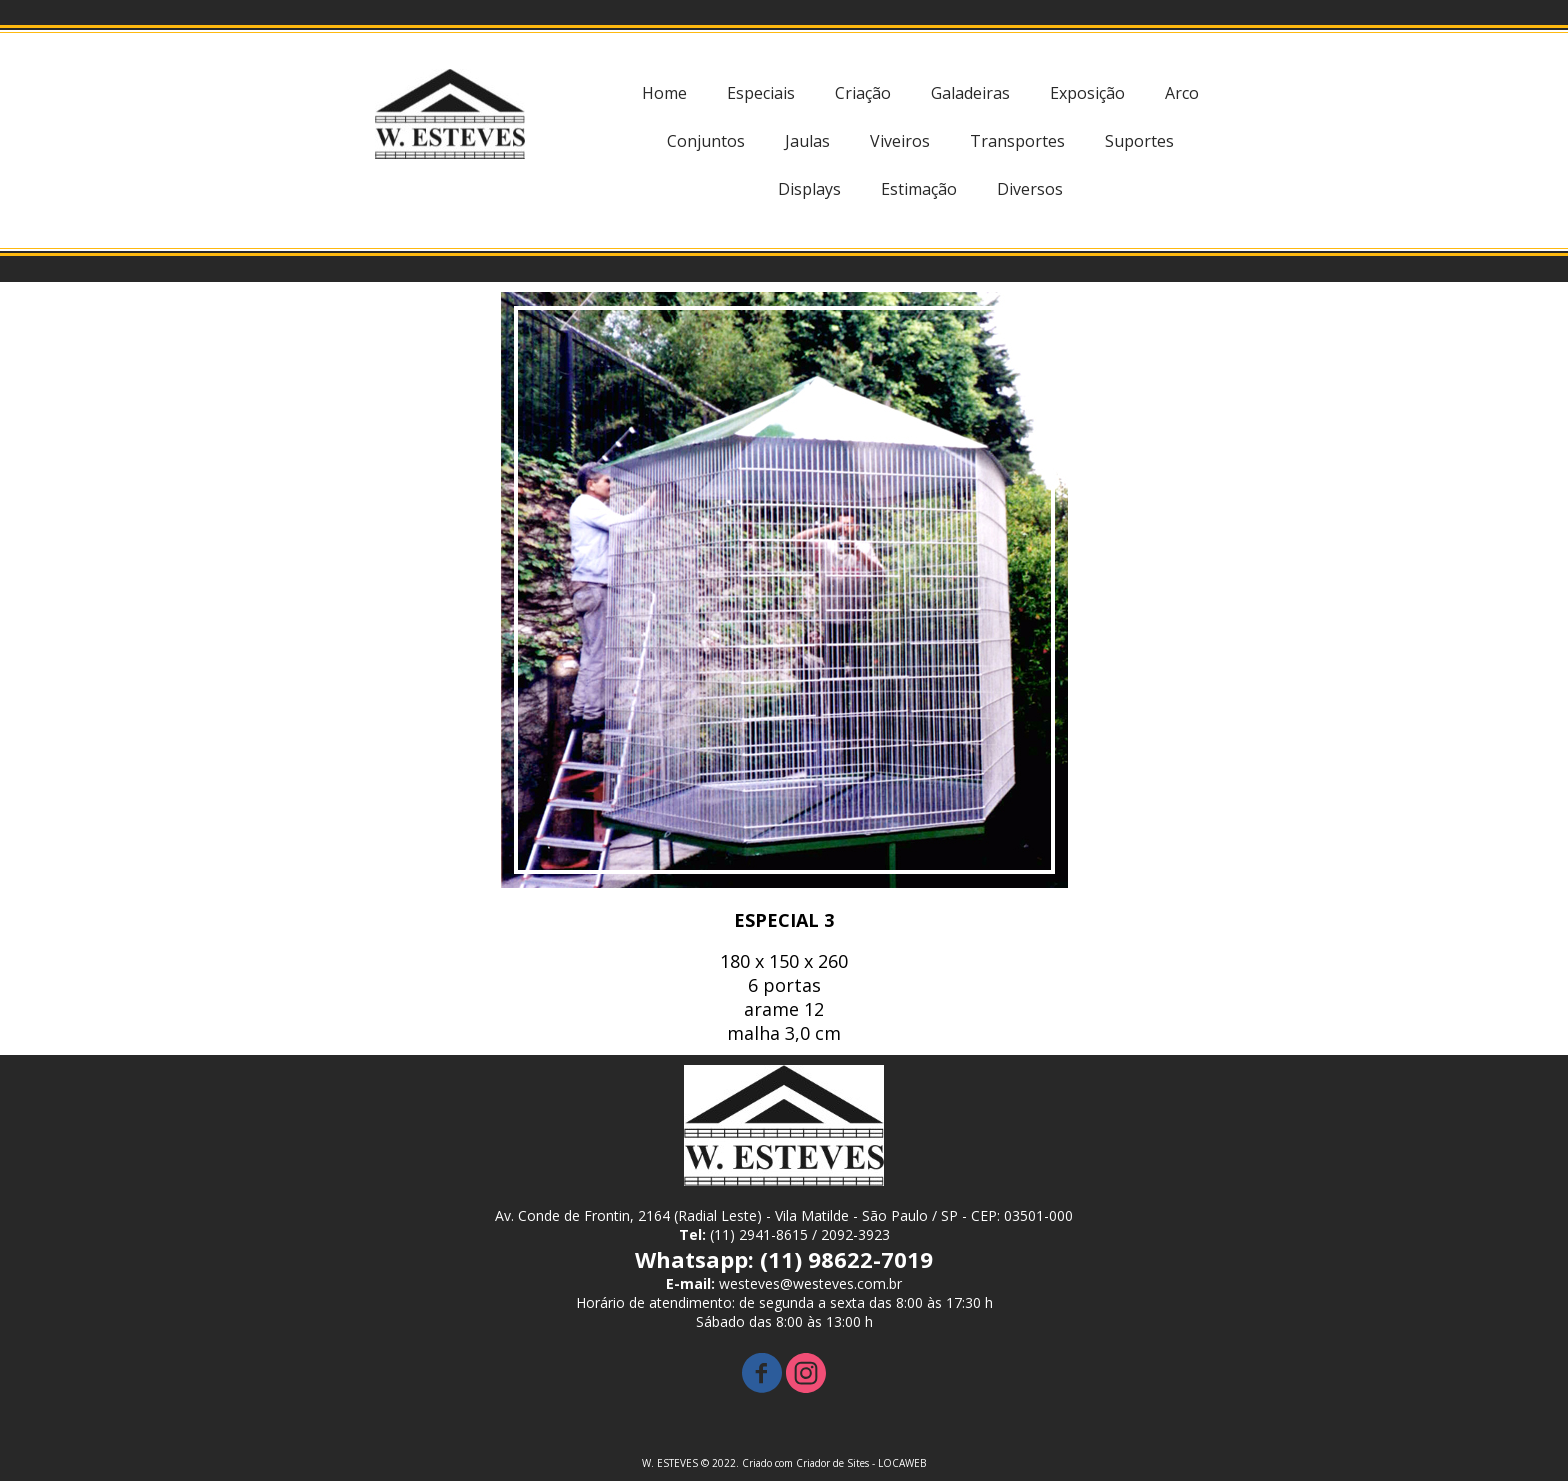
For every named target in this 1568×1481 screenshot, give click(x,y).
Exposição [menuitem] (1087, 93)
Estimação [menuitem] (919, 189)
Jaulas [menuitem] (807, 141)
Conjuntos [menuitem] (706, 141)
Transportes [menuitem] (1017, 141)
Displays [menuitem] (809, 189)
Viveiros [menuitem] (900, 141)
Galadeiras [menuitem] (970, 93)
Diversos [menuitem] (1030, 189)
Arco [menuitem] (1182, 93)
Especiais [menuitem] (761, 93)
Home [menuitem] (664, 93)
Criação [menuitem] (863, 93)
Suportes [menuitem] (1139, 141)
